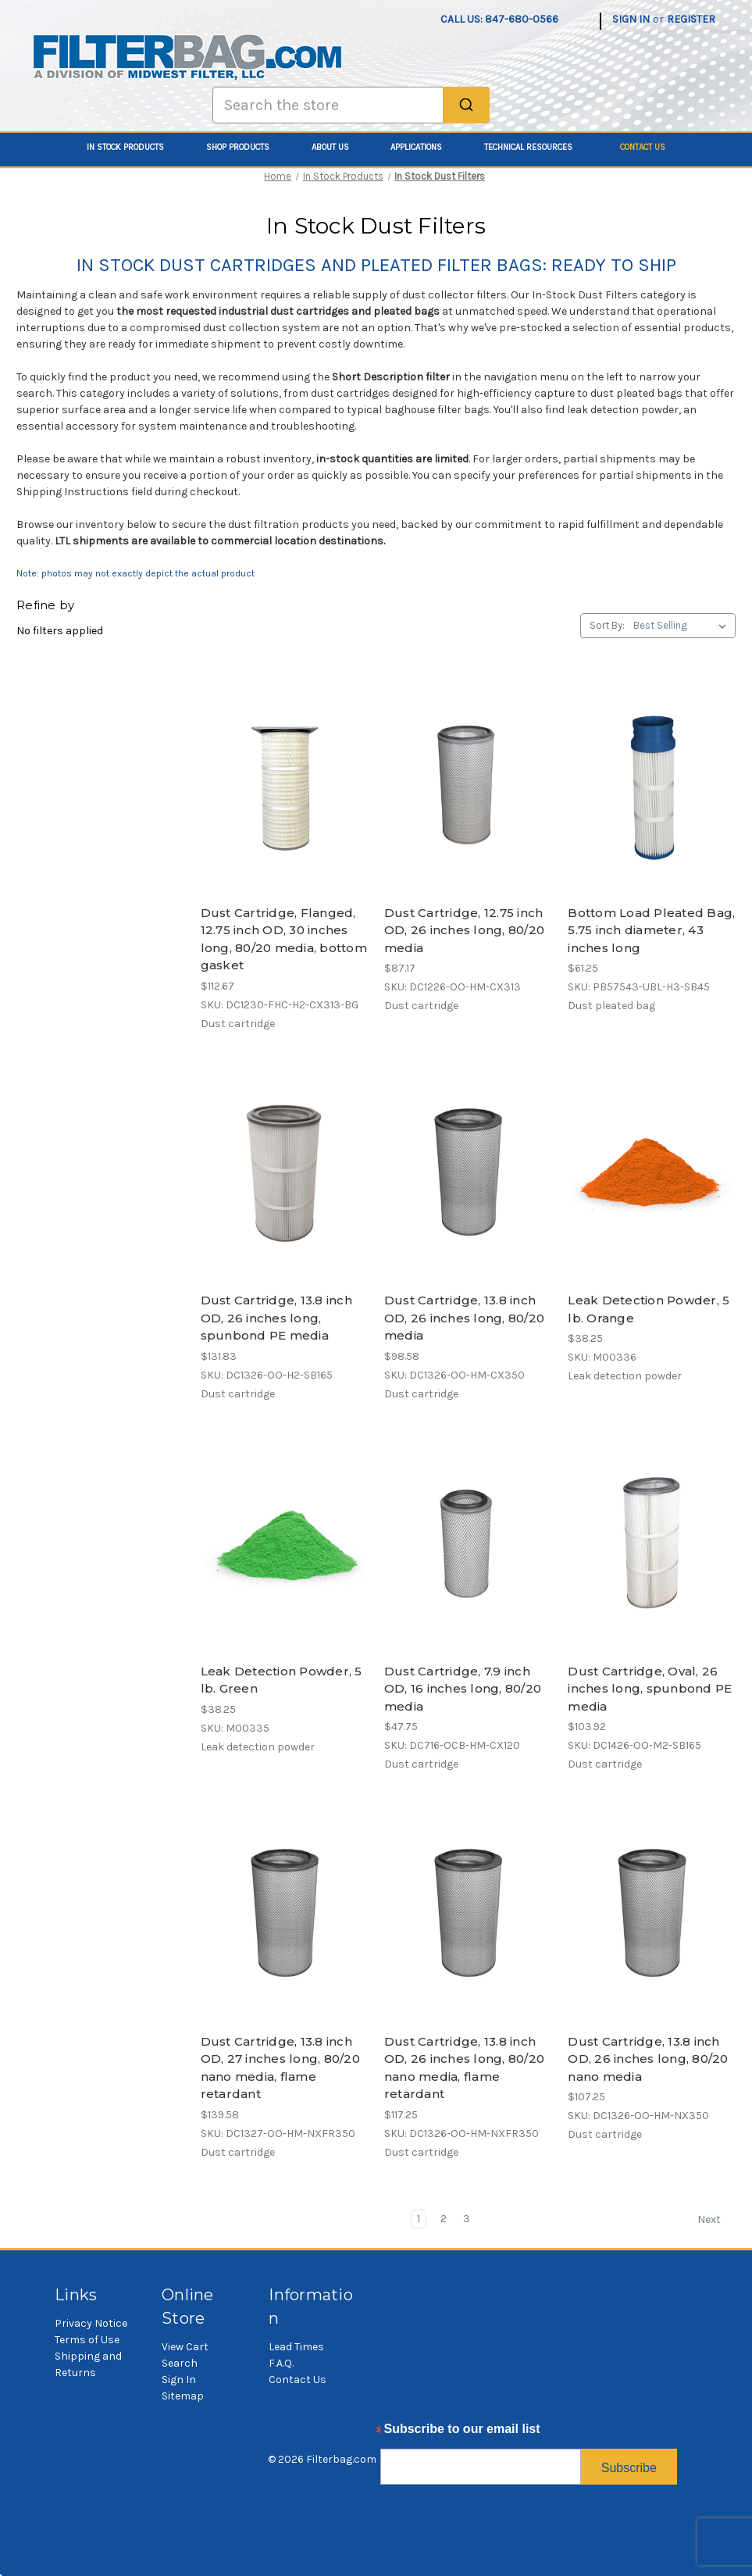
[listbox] (683, 625)
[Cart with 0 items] (727, 11)
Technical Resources (537, 147)
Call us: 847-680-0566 (499, 19)
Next (716, 2220)
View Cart (185, 2346)
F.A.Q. (281, 2363)
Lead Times (296, 2346)
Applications (424, 147)
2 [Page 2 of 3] (443, 2218)
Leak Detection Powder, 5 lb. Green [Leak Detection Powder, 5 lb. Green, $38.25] (281, 1680)
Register (691, 19)
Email (397, 2433)
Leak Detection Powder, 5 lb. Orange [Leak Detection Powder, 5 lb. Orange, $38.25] (648, 1309)
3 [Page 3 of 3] (466, 2218)
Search (180, 2363)
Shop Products (246, 147)
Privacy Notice (91, 2323)
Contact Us (642, 147)
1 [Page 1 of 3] (418, 2218)
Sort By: (607, 625)
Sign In (179, 2379)
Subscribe (629, 2467)
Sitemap (183, 2396)
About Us (339, 147)
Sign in (631, 19)
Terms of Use (87, 2339)
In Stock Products (134, 147)
